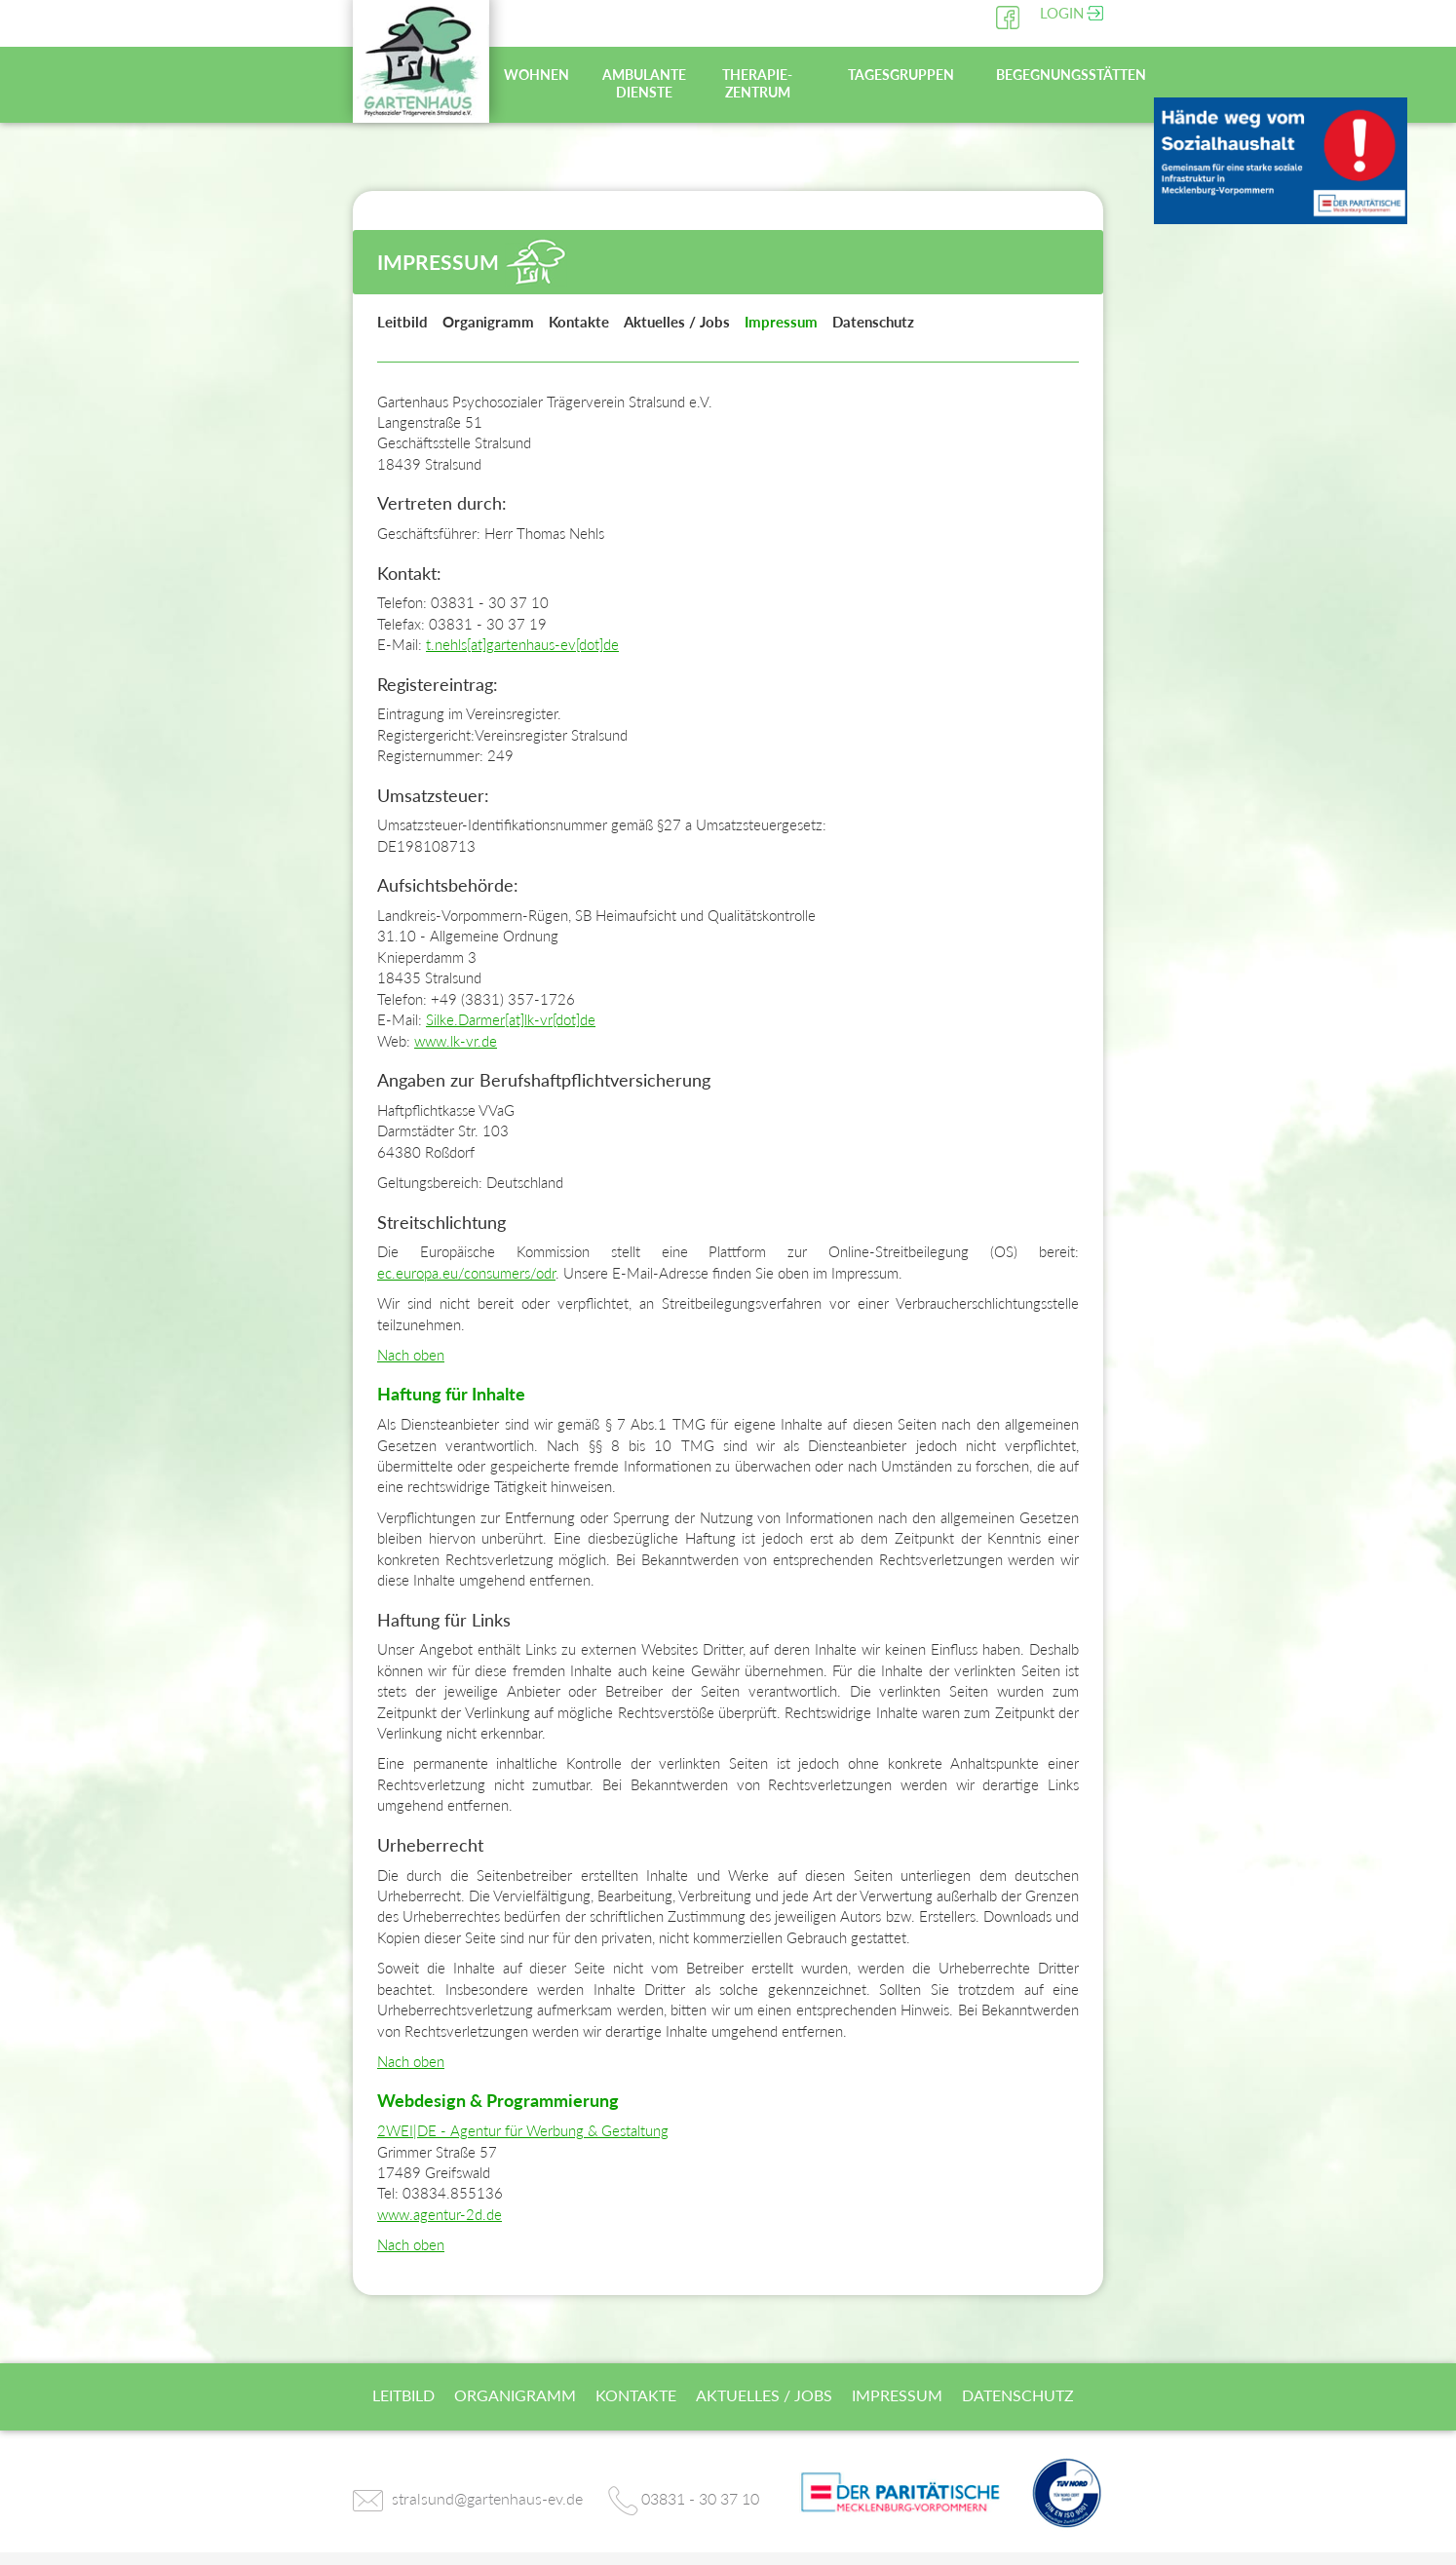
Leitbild (402, 321)
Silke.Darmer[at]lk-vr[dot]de (510, 1019)
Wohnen (536, 74)
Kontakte (579, 321)
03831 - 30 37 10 (700, 2498)
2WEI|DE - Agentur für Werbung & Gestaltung (523, 2130)
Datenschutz (873, 321)
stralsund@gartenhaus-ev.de (487, 2498)
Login (1062, 12)
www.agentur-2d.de (439, 2214)
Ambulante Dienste (644, 83)
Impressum (781, 321)
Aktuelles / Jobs (677, 321)
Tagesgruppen (901, 74)
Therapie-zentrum (757, 83)
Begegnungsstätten (1047, 74)
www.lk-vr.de (455, 1041)
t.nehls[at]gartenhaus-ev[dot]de (522, 644)
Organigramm (488, 321)
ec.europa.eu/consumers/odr (466, 1273)
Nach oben (410, 1354)
